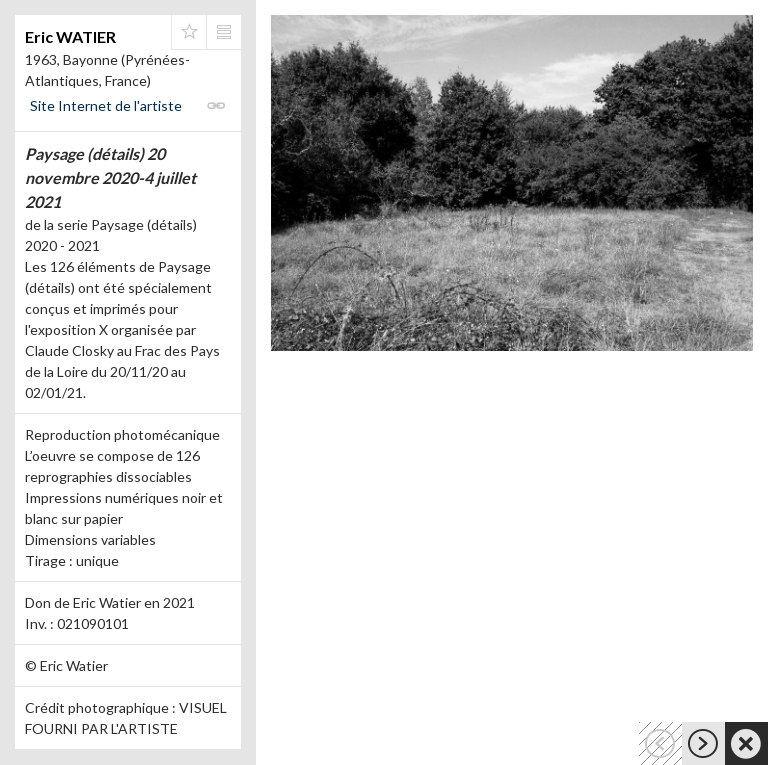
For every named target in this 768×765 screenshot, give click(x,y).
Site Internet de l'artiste (106, 105)
